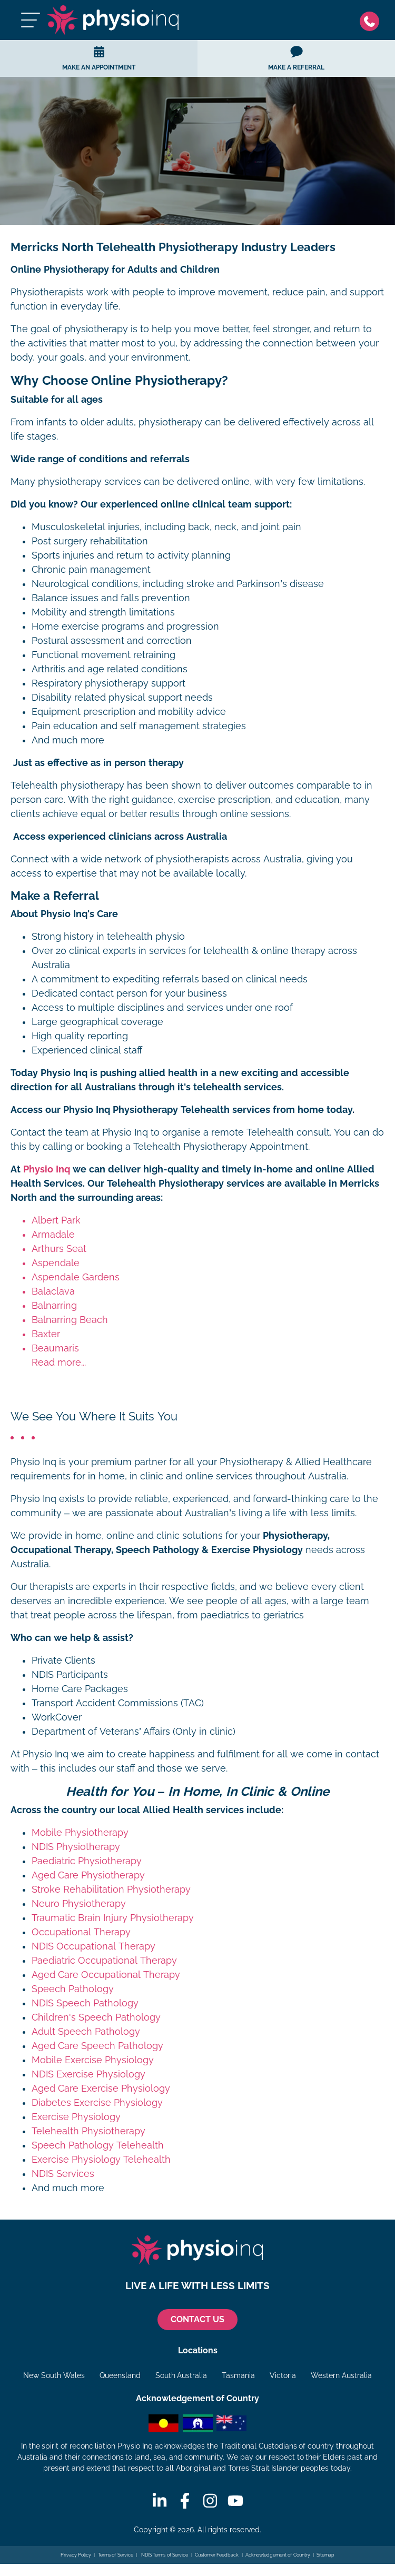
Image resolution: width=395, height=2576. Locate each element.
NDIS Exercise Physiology (88, 2074)
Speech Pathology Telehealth (98, 2145)
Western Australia (341, 2375)
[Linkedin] (159, 2501)
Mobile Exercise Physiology (93, 2060)
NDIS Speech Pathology (85, 2003)
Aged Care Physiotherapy (88, 1875)
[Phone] (372, 20)
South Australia (181, 2375)
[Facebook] (185, 2501)
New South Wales (54, 2375)
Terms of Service (115, 2555)
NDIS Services (63, 2174)
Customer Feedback (217, 2555)
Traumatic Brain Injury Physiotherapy (113, 1918)
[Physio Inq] (113, 20)
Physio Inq (46, 1169)
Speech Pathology (73, 1989)
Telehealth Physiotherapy (88, 2131)
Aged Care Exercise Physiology (101, 2088)
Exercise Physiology (76, 2117)
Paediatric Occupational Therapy (104, 1960)
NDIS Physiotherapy (76, 1847)
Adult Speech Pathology (86, 2031)
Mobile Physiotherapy (80, 1832)
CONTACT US (197, 2319)
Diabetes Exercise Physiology (97, 2102)
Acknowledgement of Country (277, 2555)
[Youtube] (235, 2501)
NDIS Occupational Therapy (93, 1946)
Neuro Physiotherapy (79, 1903)
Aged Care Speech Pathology (97, 2046)
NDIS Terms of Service (164, 2555)
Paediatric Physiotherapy (87, 1861)
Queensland (120, 2375)
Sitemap (325, 2555)
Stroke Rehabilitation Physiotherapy (111, 1889)
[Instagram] (210, 2501)
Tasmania (238, 2375)
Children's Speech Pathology (96, 2017)
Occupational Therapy (81, 1932)
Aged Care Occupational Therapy (106, 1975)
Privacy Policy (76, 2555)
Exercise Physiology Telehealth (101, 2159)
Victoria (283, 2375)
